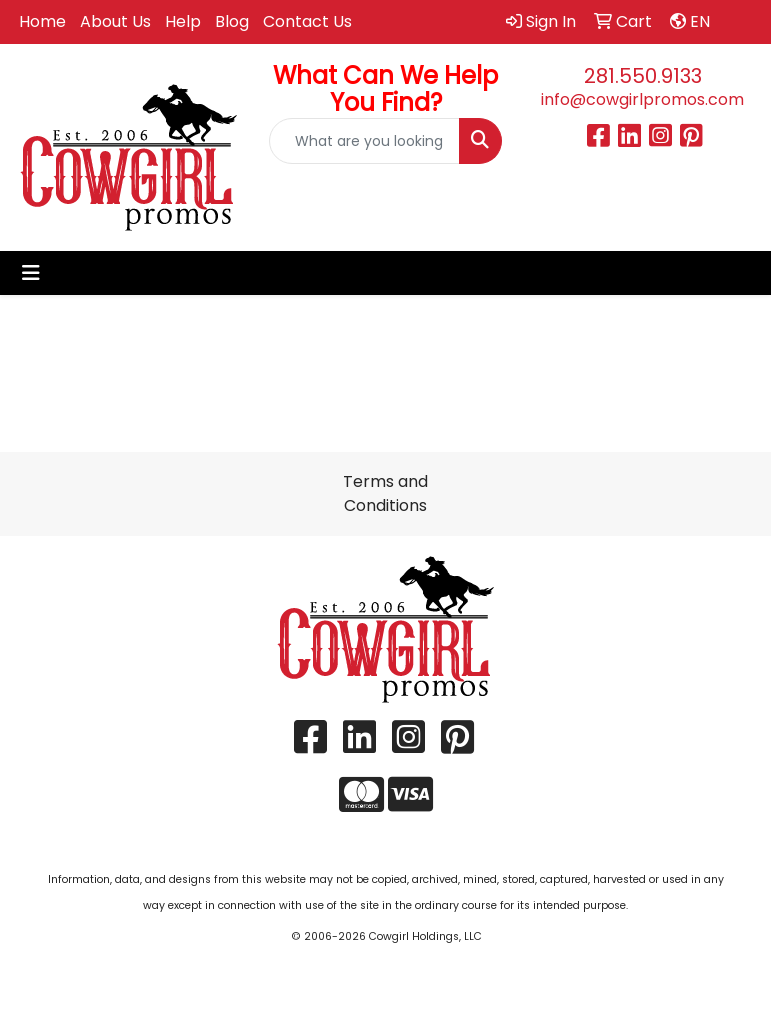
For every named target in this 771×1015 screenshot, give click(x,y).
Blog (232, 21)
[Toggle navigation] (31, 273)
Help (183, 21)
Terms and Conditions (385, 493)
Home (42, 21)
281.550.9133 (643, 76)
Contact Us (307, 21)
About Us (115, 21)
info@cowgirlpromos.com (642, 99)
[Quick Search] (364, 141)
